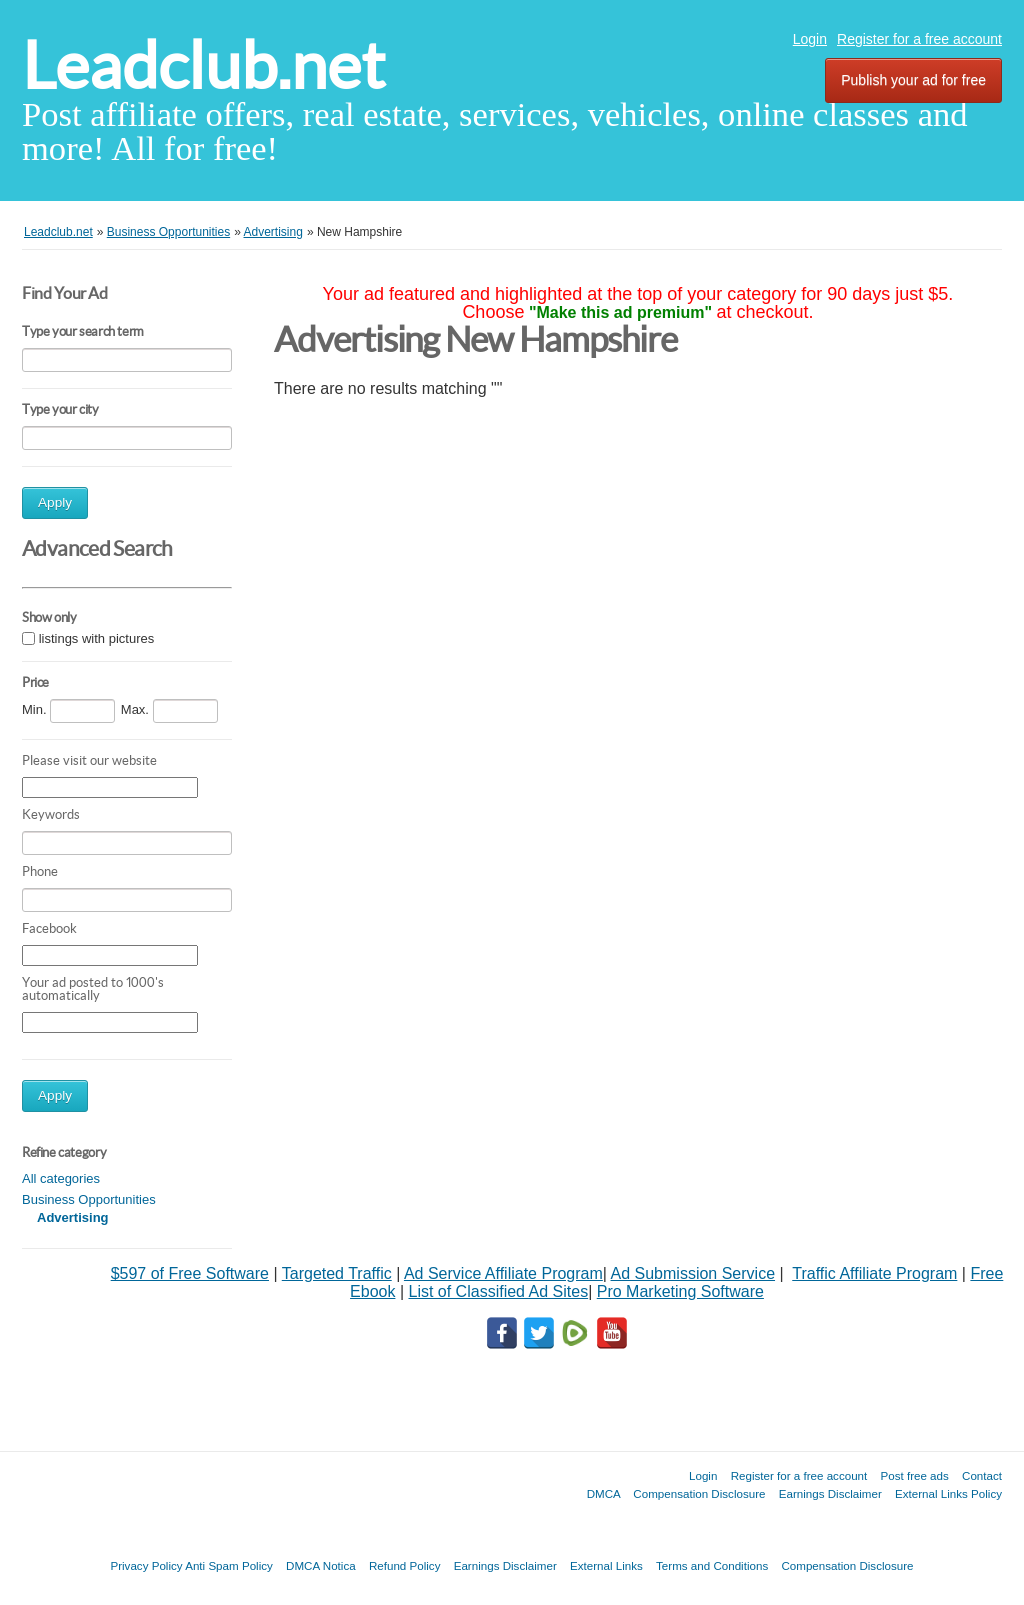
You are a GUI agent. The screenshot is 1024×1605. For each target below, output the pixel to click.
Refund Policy (405, 1565)
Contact (982, 1475)
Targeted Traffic (337, 1273)
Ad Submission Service (693, 1273)
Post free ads (914, 1475)
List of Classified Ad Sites (498, 1291)
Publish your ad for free (913, 80)
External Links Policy (948, 1493)
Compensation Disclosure (699, 1493)
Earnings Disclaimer (830, 1493)
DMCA (604, 1493)
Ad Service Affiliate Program (503, 1273)
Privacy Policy (146, 1565)
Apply (55, 502)
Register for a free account (919, 39)
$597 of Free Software (190, 1273)
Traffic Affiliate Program (874, 1273)
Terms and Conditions (712, 1565)
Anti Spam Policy (229, 1565)
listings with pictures (97, 638)
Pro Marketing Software (680, 1291)
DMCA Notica (321, 1565)
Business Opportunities (89, 1199)
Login (810, 39)
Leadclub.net (203, 65)
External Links (606, 1565)
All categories (61, 1178)
